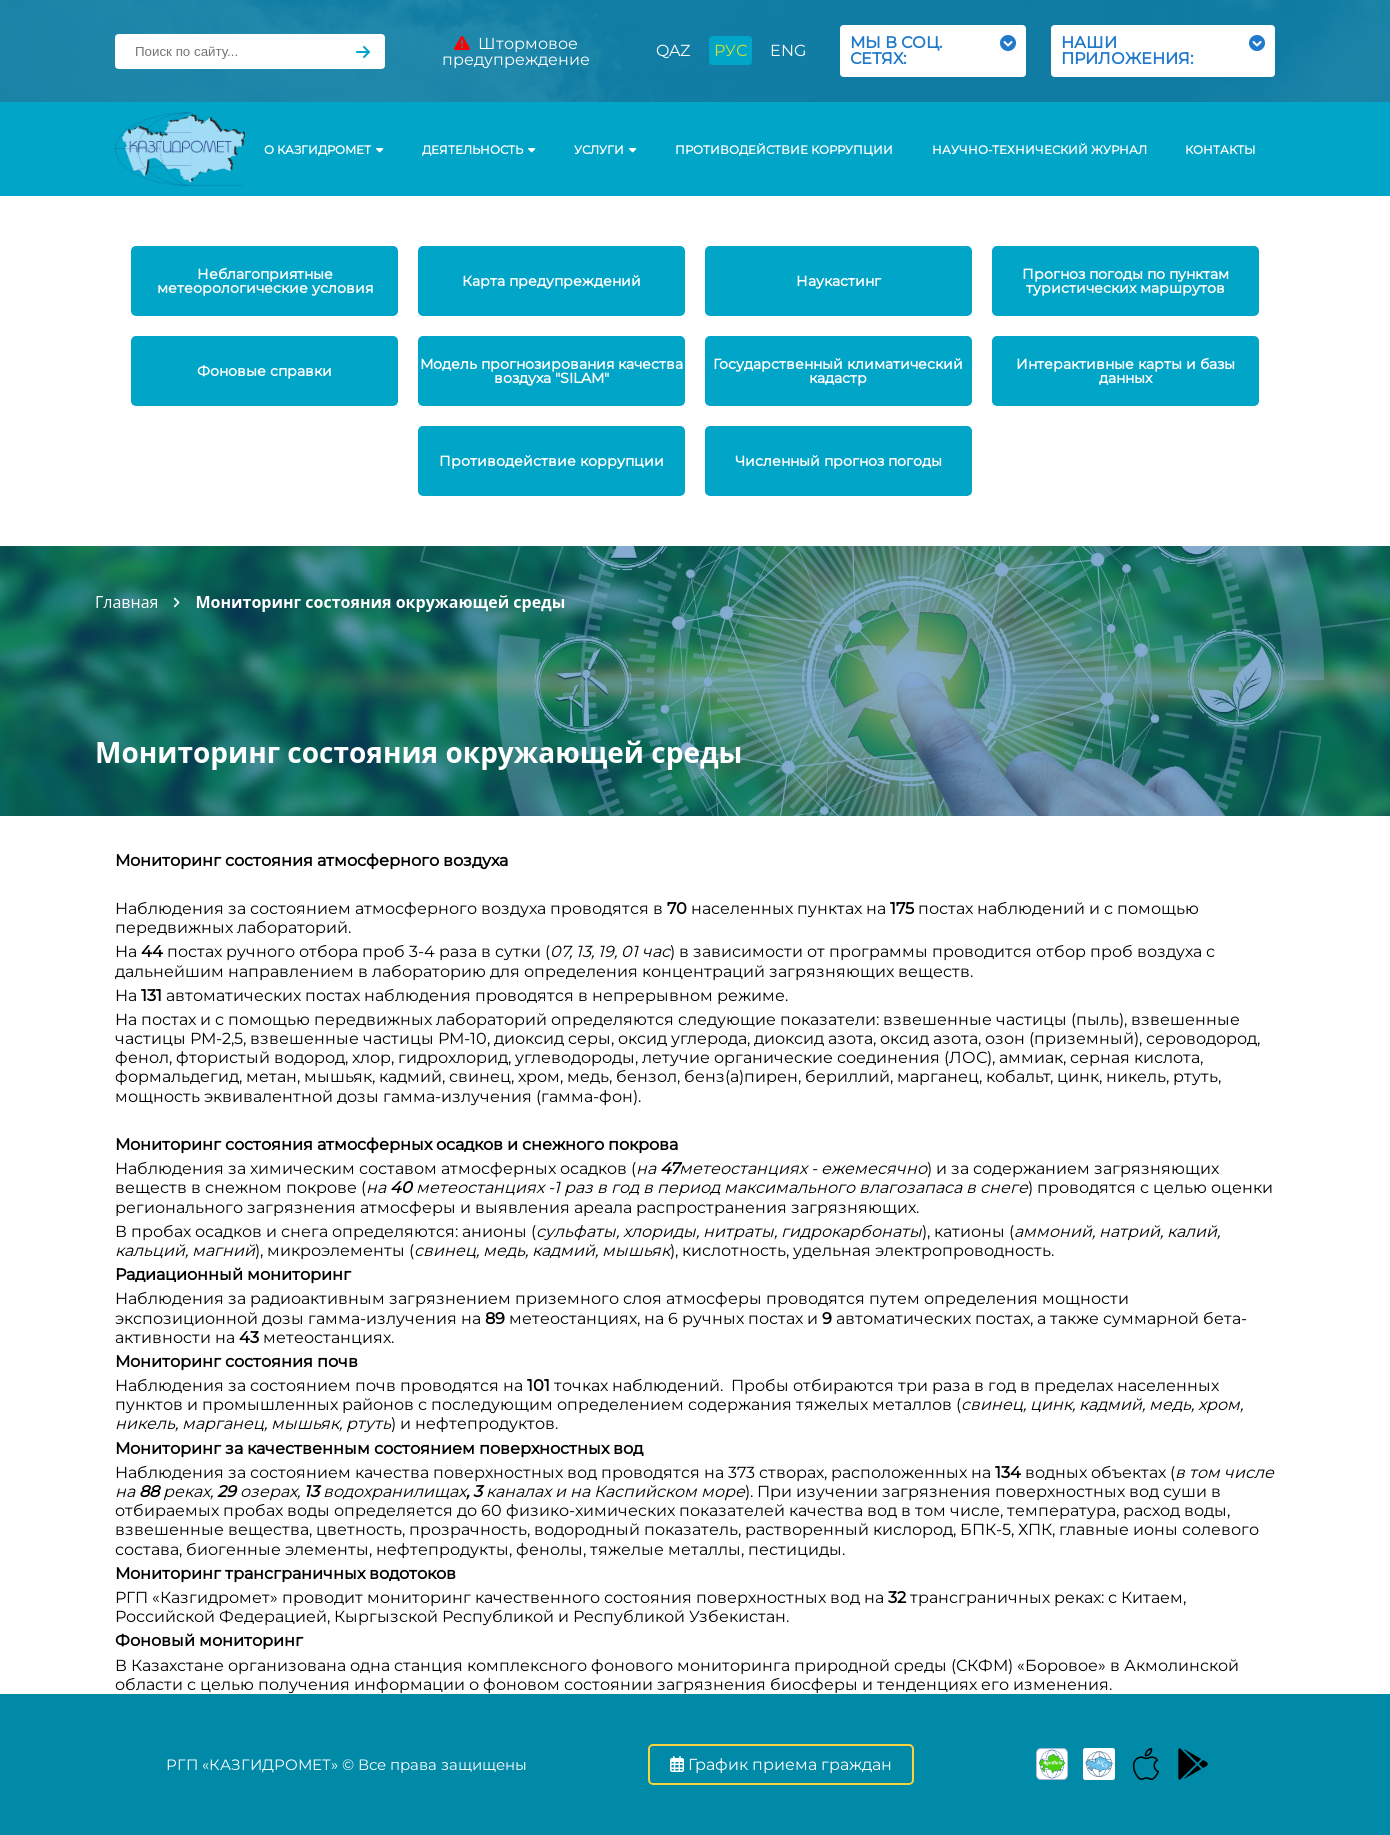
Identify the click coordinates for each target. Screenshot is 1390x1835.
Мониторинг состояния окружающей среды (380, 602)
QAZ (673, 50)
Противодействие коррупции (784, 150)
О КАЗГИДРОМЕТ (323, 150)
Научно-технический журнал (1039, 150)
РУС (730, 50)
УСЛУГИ (605, 150)
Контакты (1220, 150)
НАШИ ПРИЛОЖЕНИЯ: (1163, 50)
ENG (788, 50)
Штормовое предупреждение (516, 51)
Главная (126, 602)
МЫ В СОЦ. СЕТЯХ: (933, 50)
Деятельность (478, 150)
